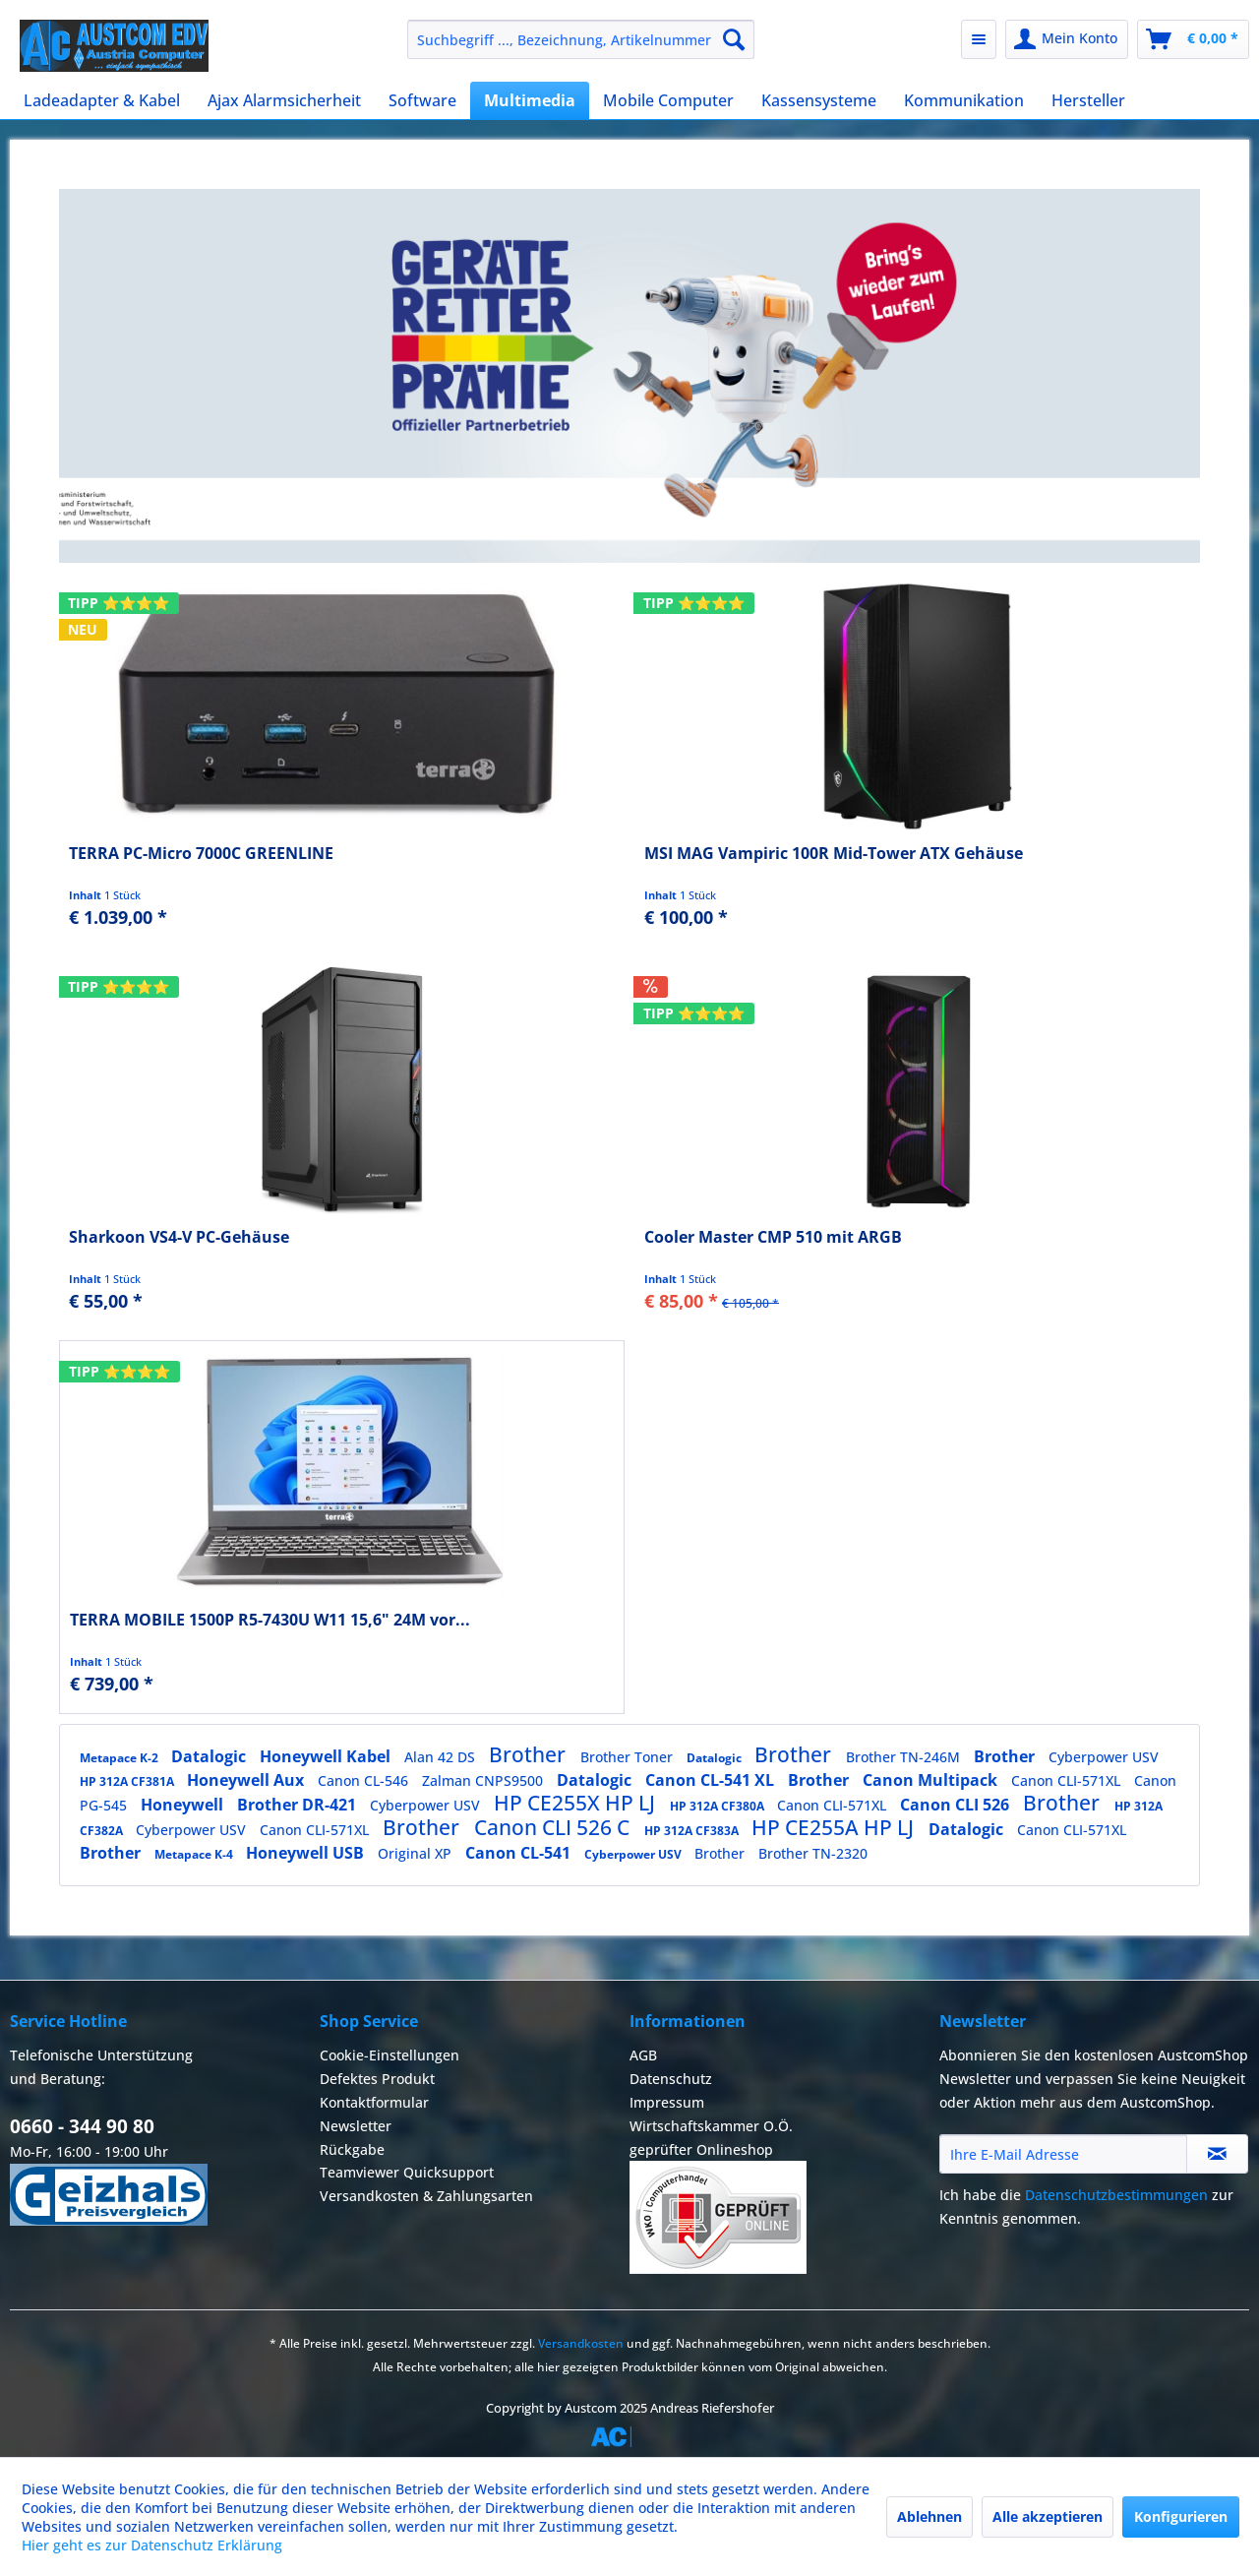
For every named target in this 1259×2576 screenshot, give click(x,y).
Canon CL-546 (365, 1780)
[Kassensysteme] (819, 100)
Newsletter (355, 2125)
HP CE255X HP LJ (577, 1802)
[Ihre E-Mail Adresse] (1063, 2154)
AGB (643, 2055)
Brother (529, 1754)
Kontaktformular (374, 2102)
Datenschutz (671, 2078)
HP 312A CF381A (128, 1781)
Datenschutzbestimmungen (1116, 2194)
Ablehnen (929, 2516)
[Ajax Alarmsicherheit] (284, 100)
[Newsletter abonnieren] (1217, 2154)
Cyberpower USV (1104, 1757)
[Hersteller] (1088, 100)
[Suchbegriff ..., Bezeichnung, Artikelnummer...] (580, 39)
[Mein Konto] (1066, 39)
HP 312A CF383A (693, 1830)
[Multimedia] (529, 100)
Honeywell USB (307, 1853)
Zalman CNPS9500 (484, 1780)
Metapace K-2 (120, 1757)
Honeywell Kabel (327, 1756)
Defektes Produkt (377, 2078)
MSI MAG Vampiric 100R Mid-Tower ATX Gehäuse (833, 853)
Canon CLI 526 (956, 1804)
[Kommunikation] (964, 100)
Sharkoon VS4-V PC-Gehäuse (179, 1237)
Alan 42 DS (441, 1757)
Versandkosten (581, 2343)
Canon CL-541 (519, 1853)
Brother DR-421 (298, 1804)
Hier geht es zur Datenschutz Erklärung (152, 2545)
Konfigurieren (1181, 2516)
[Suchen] (733, 39)
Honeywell (184, 1804)
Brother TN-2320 (813, 1853)
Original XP (416, 1853)
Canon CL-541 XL (711, 1780)
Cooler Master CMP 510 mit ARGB (773, 1237)
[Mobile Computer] (668, 100)
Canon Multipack (932, 1780)
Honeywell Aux (247, 1780)
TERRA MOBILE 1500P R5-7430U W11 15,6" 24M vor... (270, 1620)
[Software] (422, 100)
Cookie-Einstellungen (389, 2055)
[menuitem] (580, 39)
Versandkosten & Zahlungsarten (426, 2195)
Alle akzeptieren (1047, 2516)
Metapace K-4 (195, 1854)
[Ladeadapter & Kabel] (102, 100)
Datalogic (210, 1756)
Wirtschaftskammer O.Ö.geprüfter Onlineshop (718, 2195)
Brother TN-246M (905, 1757)
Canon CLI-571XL (1067, 1780)
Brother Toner (628, 1757)
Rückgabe (352, 2149)
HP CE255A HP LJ (835, 1827)
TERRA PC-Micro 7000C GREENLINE (201, 853)
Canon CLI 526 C (554, 1827)
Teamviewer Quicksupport (407, 2172)
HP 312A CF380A (718, 1806)
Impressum (667, 2102)
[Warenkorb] (1193, 39)
